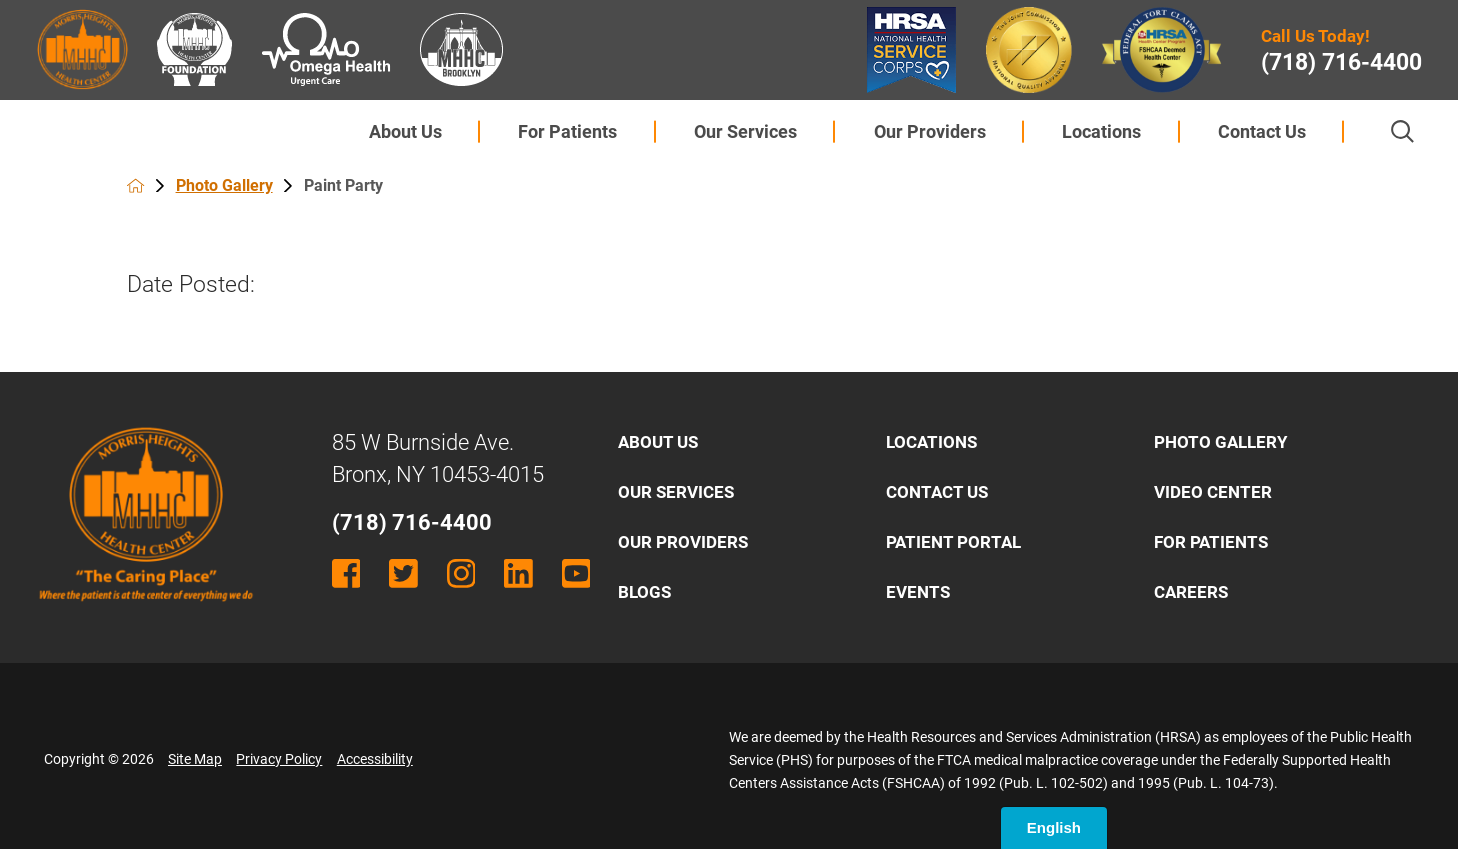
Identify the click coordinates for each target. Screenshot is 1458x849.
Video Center (1213, 492)
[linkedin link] (518, 573)
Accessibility (375, 759)
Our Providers (930, 131)
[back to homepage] (135, 185)
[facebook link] (346, 573)
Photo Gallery (224, 185)
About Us (405, 131)
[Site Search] (1402, 131)
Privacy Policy (279, 759)
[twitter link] (403, 573)
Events (918, 592)
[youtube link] (576, 573)
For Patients (567, 131)
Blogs (644, 592)
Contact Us (1262, 131)
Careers (1191, 592)
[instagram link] (461, 573)
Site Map (195, 759)
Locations (1101, 131)
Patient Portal (953, 542)
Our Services (745, 131)
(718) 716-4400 (1341, 63)
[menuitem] (405, 131)
